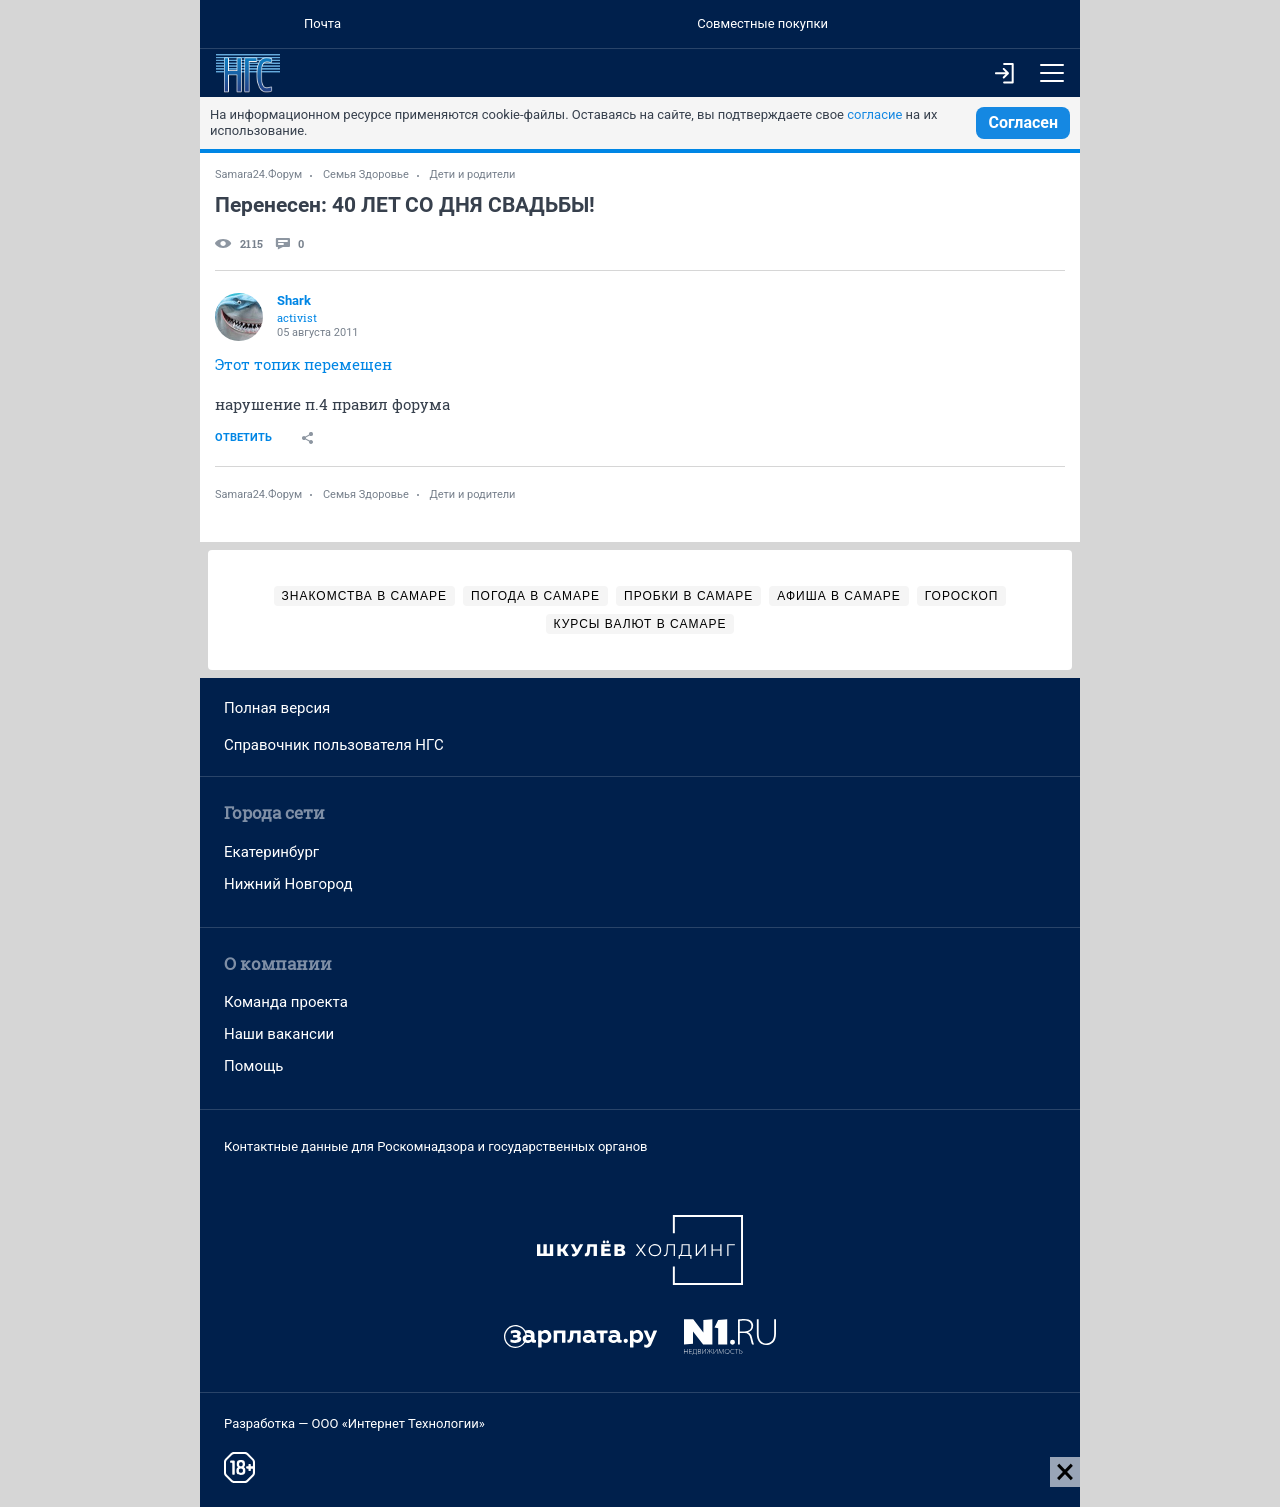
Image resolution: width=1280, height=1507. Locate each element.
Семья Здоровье (366, 174)
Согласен (1023, 122)
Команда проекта (286, 1002)
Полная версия (277, 708)
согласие (874, 114)
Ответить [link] (243, 437)
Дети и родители (473, 174)
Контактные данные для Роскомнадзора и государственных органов (435, 1146)
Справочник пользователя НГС (334, 745)
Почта (322, 23)
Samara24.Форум (258, 174)
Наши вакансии (279, 1034)
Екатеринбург (271, 852)
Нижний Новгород (288, 884)
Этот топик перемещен (303, 364)
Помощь (254, 1066)
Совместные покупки (762, 23)
